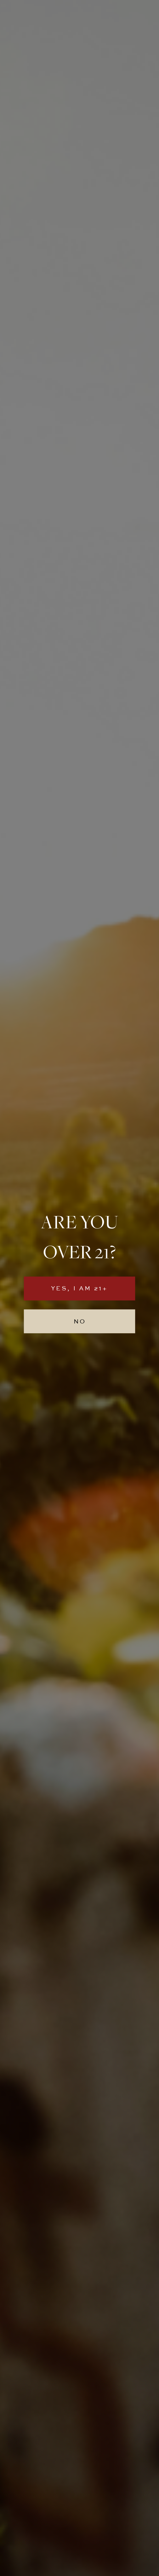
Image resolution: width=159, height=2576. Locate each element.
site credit (80, 2568)
